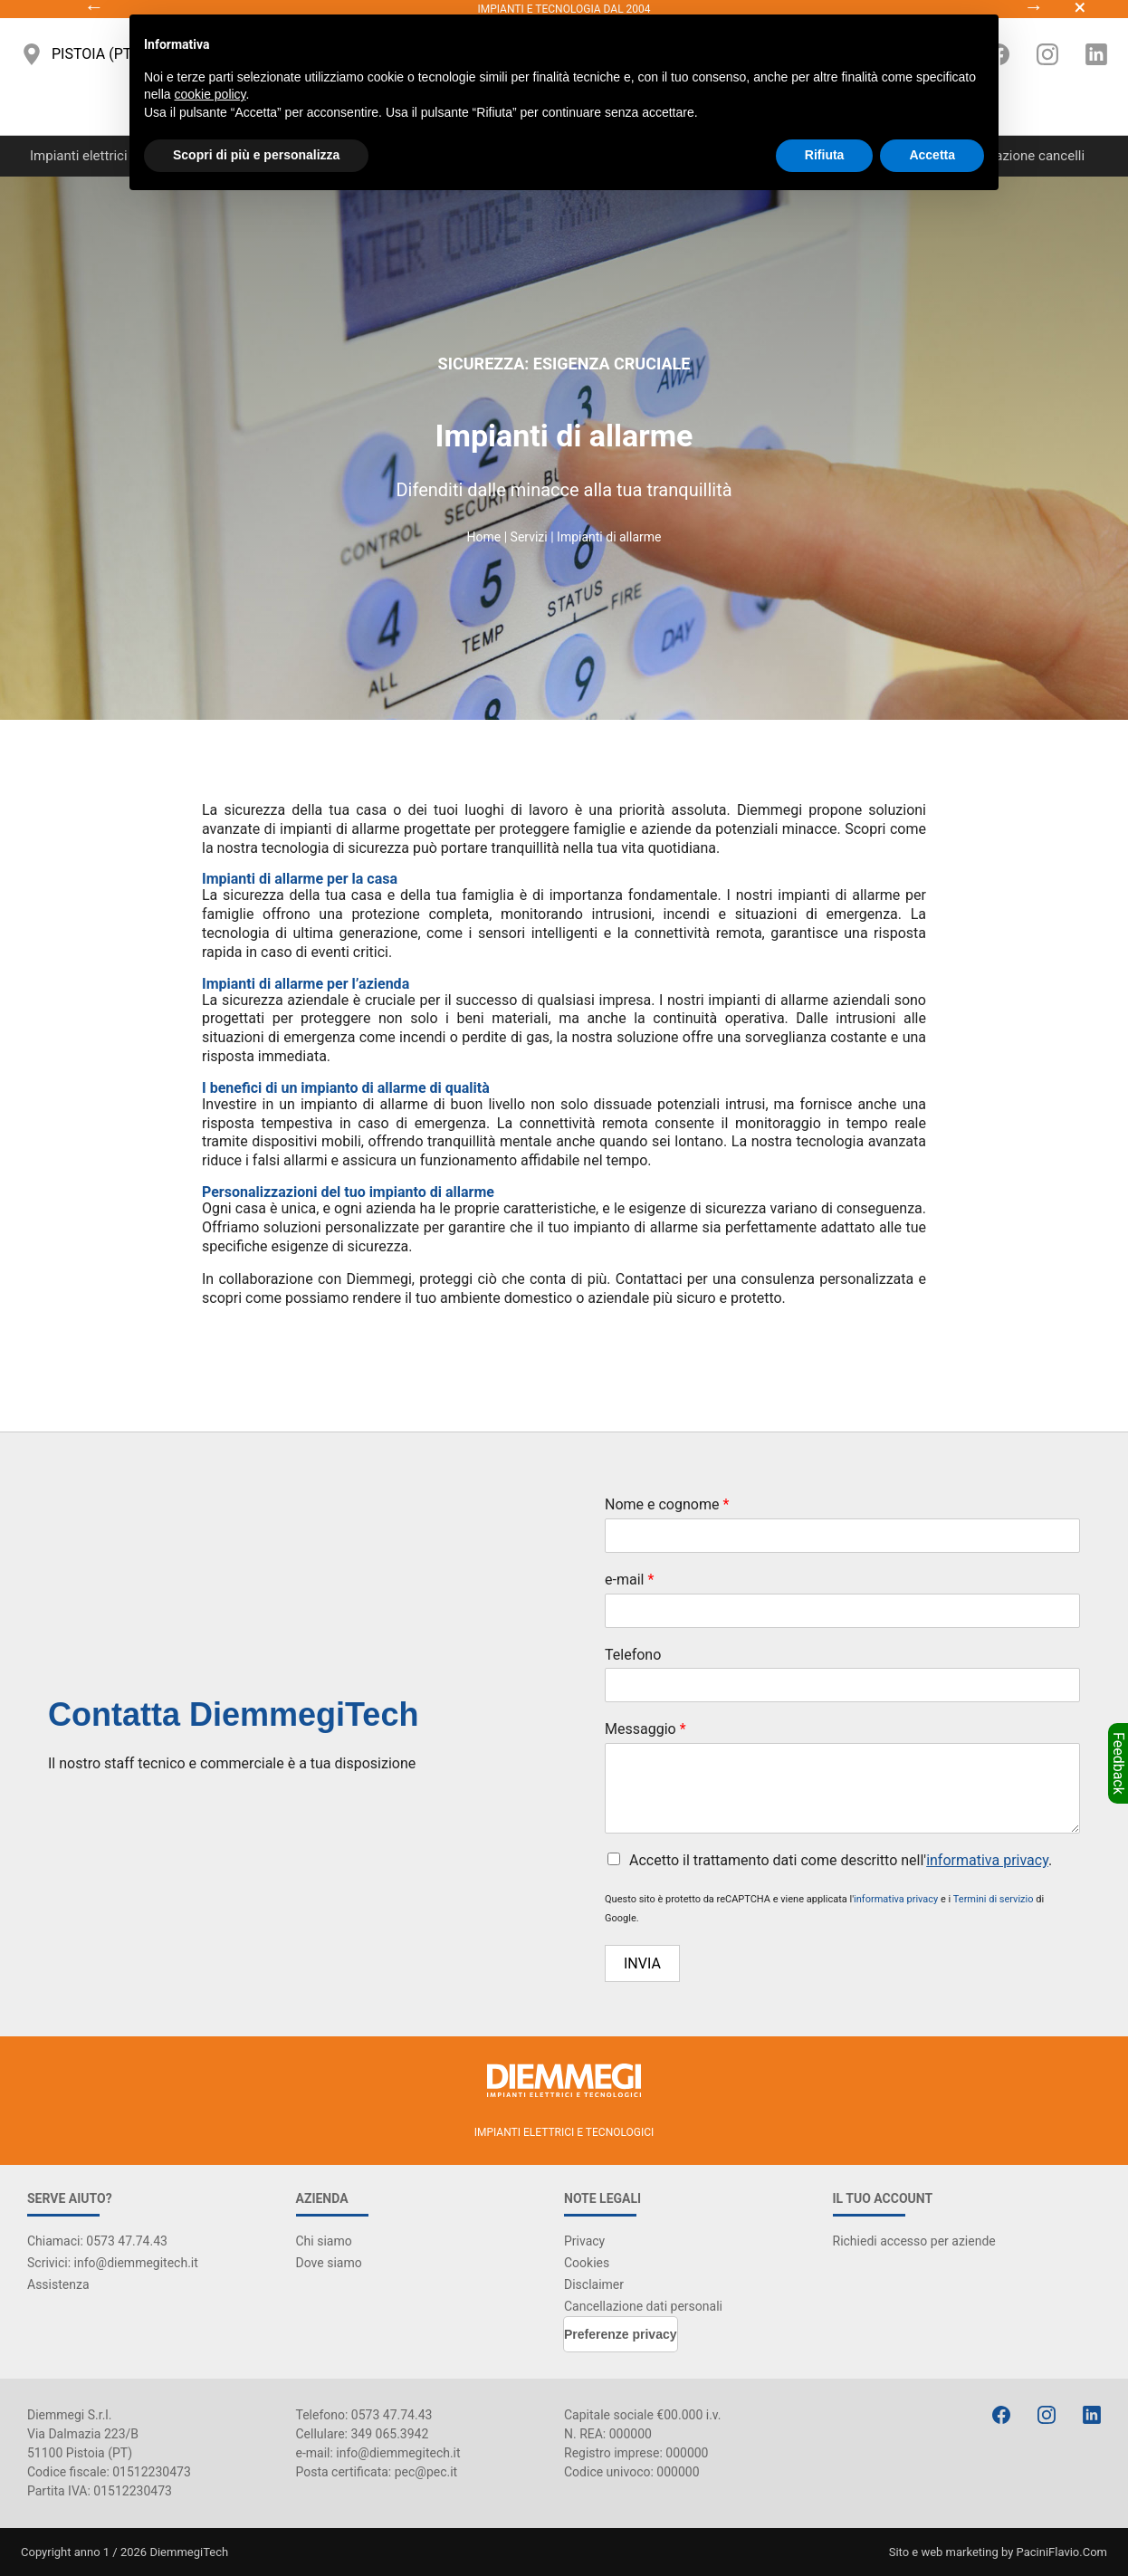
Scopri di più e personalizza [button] (256, 155)
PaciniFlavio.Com (1062, 2552)
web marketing (959, 2552)
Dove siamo (329, 2262)
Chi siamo (324, 2241)
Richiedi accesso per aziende (914, 2241)
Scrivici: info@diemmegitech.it (112, 2262)
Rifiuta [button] (825, 155)
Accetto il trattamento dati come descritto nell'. (840, 1860)
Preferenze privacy (620, 2334)
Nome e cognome (667, 1504)
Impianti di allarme (609, 537)
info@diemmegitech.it (398, 2453)
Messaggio (645, 1729)
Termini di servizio (993, 1899)
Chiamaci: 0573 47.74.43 (97, 2241)
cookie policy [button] (209, 94)
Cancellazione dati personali (643, 2306)
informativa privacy (987, 1860)
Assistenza (58, 2284)
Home (484, 537)
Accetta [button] (932, 155)
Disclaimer (594, 2284)
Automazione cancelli (1020, 156)
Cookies (586, 2262)
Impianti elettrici (79, 156)
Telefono (633, 1654)
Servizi (529, 537)
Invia (642, 1963)
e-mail (629, 1579)
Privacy (584, 2241)
